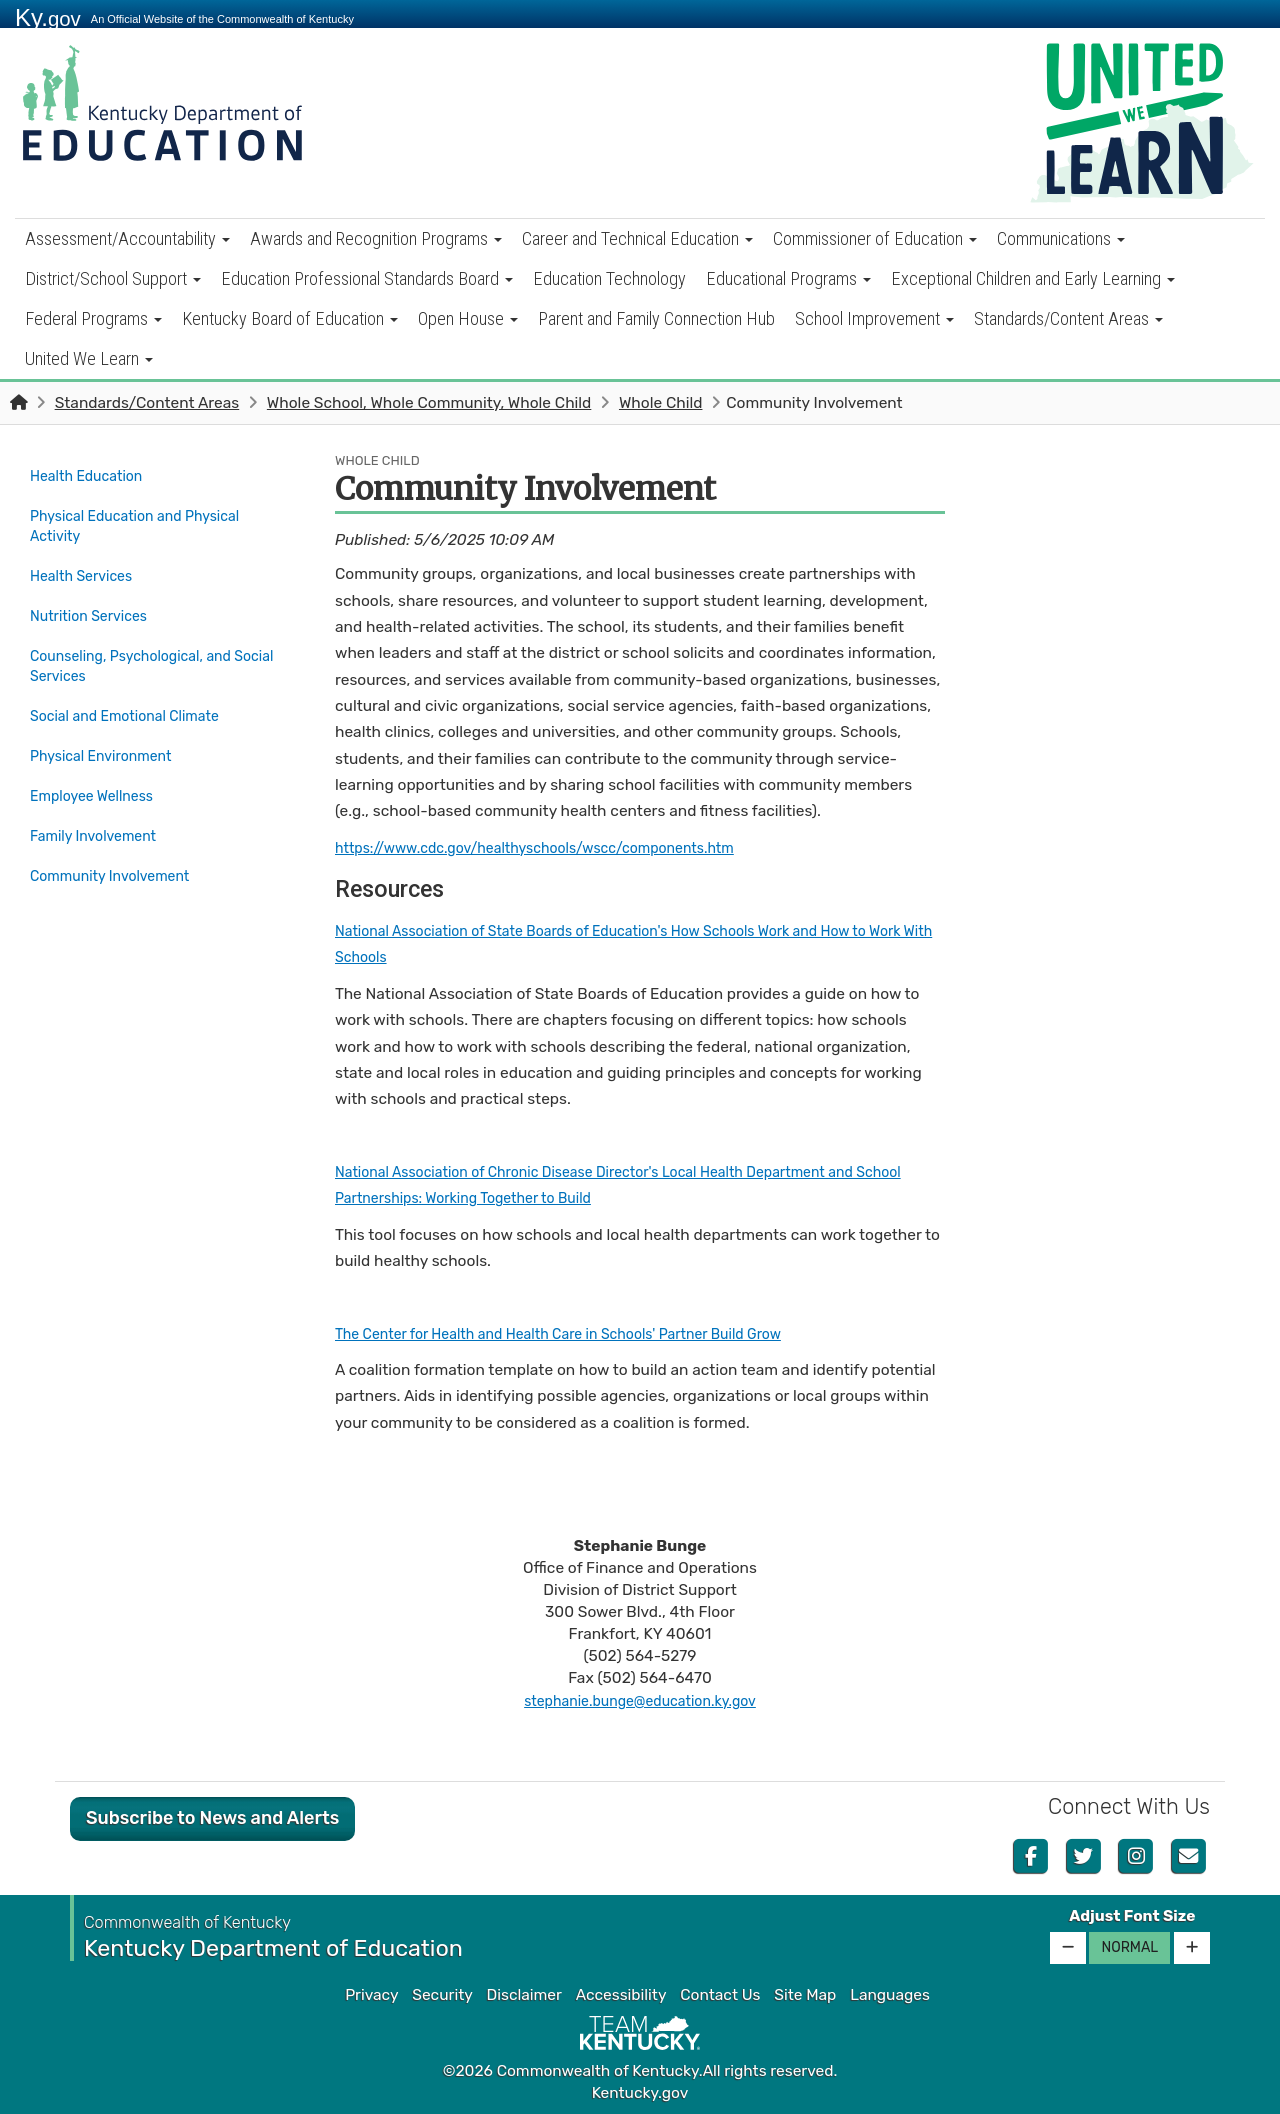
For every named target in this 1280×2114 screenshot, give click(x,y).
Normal (1129, 1947)
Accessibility (621, 1995)
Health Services (86, 567)
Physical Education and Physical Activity (146, 521)
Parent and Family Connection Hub (656, 318)
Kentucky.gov (640, 2093)
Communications (1061, 238)
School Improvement (874, 318)
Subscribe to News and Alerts (212, 1818)
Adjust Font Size (1132, 1916)
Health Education (92, 475)
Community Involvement (124, 835)
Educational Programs (788, 278)
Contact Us (720, 1995)
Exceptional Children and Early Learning (1033, 278)
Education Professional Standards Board (367, 278)
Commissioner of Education (875, 238)
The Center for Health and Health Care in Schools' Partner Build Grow (582, 1334)
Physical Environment (108, 730)
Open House (468, 318)
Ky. (48, 17)
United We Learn (89, 358)
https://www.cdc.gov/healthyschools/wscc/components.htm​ (556, 848)
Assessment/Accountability (127, 238)
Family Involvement (100, 800)
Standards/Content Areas (1068, 318)
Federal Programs (93, 318)
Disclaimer (524, 1995)
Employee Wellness (98, 765)
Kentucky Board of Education (290, 318)
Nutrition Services (94, 602)
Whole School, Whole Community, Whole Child (429, 403)
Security (442, 1995)
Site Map (805, 1995)
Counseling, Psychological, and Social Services (141, 649)
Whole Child (661, 403)
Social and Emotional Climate (134, 695)
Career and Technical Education (637, 238)
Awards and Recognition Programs (376, 238)
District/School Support (113, 278)
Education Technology (609, 278)
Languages (890, 1995)
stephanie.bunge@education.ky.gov (640, 1701)
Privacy (371, 1995)
